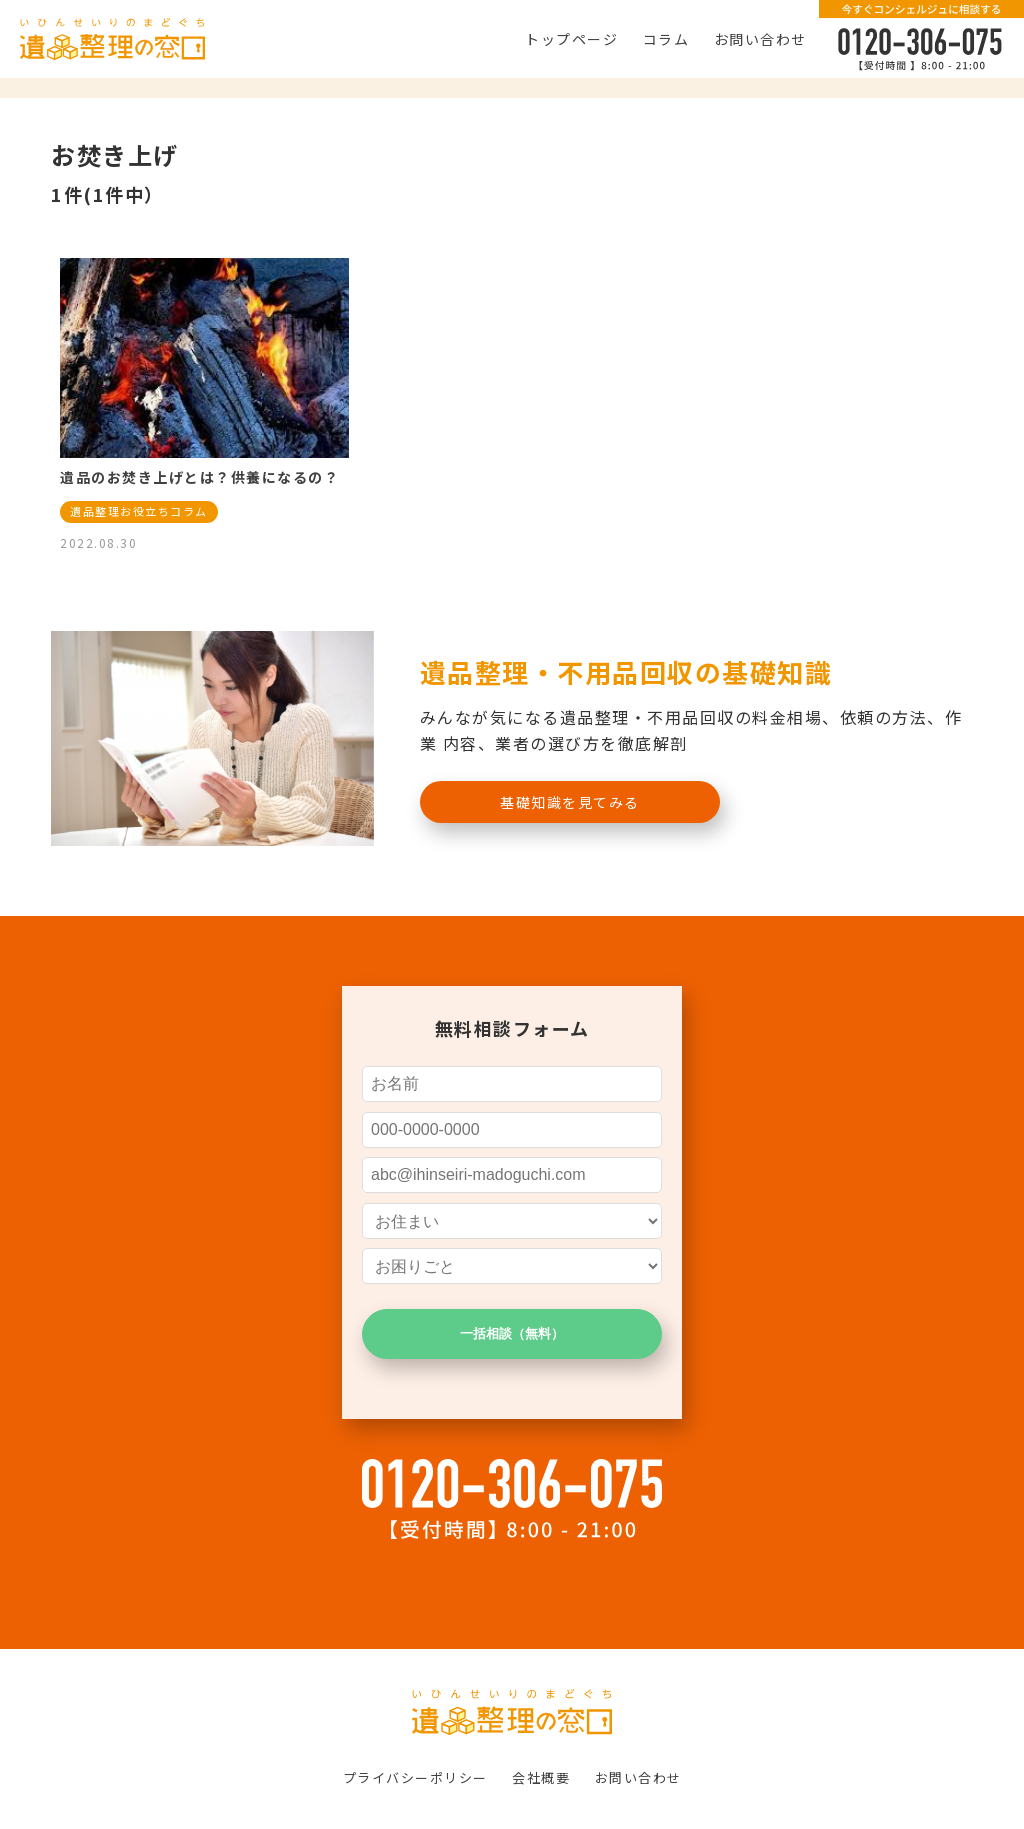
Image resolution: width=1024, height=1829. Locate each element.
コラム (666, 39)
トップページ (571, 39)
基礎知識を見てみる (570, 802)
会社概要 (541, 1777)
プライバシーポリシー (415, 1777)
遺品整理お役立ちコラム (139, 511)
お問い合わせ (760, 39)
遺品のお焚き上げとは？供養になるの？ (199, 477)
